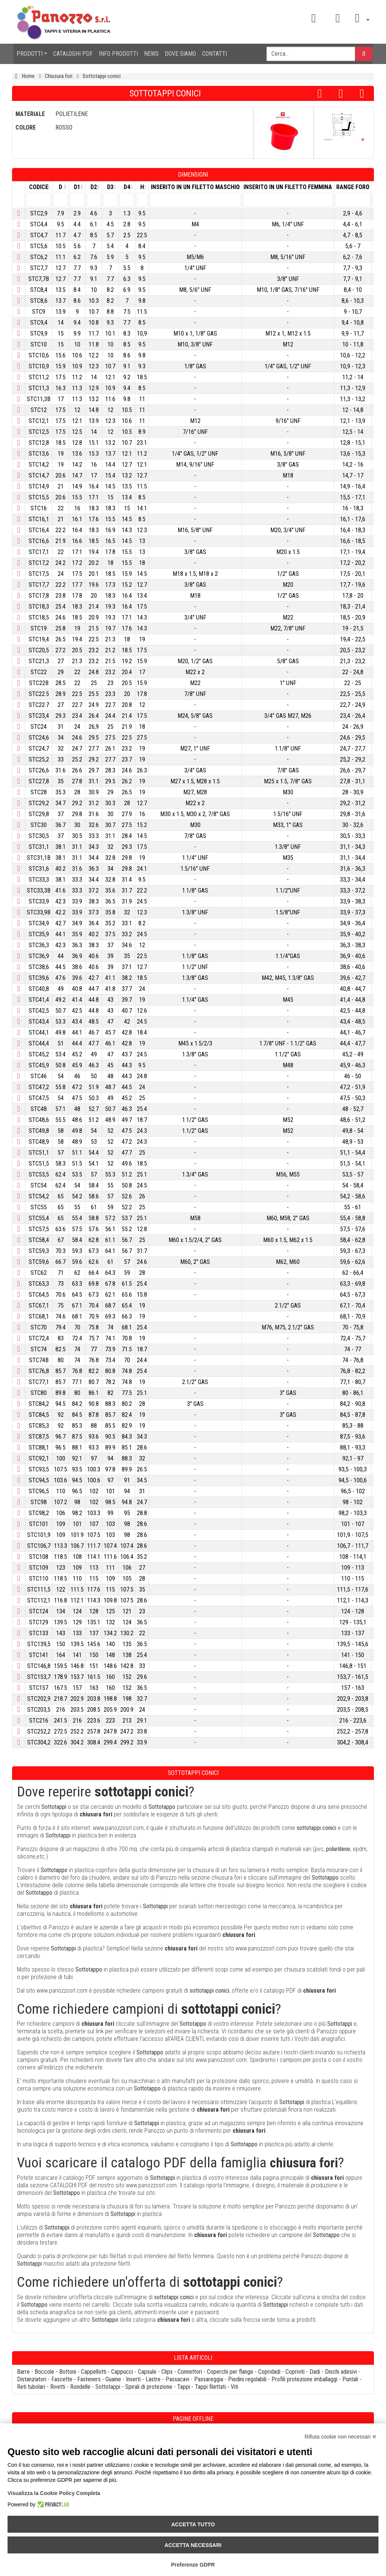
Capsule (147, 2371)
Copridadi (269, 2371)
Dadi (314, 2371)
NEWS (151, 53)
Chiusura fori (58, 76)
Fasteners (89, 2379)
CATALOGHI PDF (73, 53)
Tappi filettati (210, 2386)
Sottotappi (107, 2386)
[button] (359, 18)
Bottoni (67, 2371)
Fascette (61, 2379)
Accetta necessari (193, 2545)
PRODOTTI (30, 53)
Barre (23, 2371)
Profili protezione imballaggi (304, 2379)
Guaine (113, 2379)
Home (28, 76)
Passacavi (177, 2379)
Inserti (133, 2379)
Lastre (153, 2379)
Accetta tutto (193, 2524)
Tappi (183, 2386)
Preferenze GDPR (193, 2565)
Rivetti (57, 2386)
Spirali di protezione (148, 2386)
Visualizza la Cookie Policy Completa (54, 2493)
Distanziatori (31, 2379)
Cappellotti (93, 2371)
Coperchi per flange (230, 2371)
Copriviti (295, 2371)
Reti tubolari (31, 2386)
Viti (234, 2386)
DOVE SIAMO (180, 53)
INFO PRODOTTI (118, 53)
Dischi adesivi (341, 2371)
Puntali (350, 2379)
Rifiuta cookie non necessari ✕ (341, 2437)
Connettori (190, 2371)
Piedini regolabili (247, 2379)
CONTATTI (214, 53)
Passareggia (208, 2379)
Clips (167, 2371)
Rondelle (80, 2386)
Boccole (44, 2371)
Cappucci (122, 2371)
